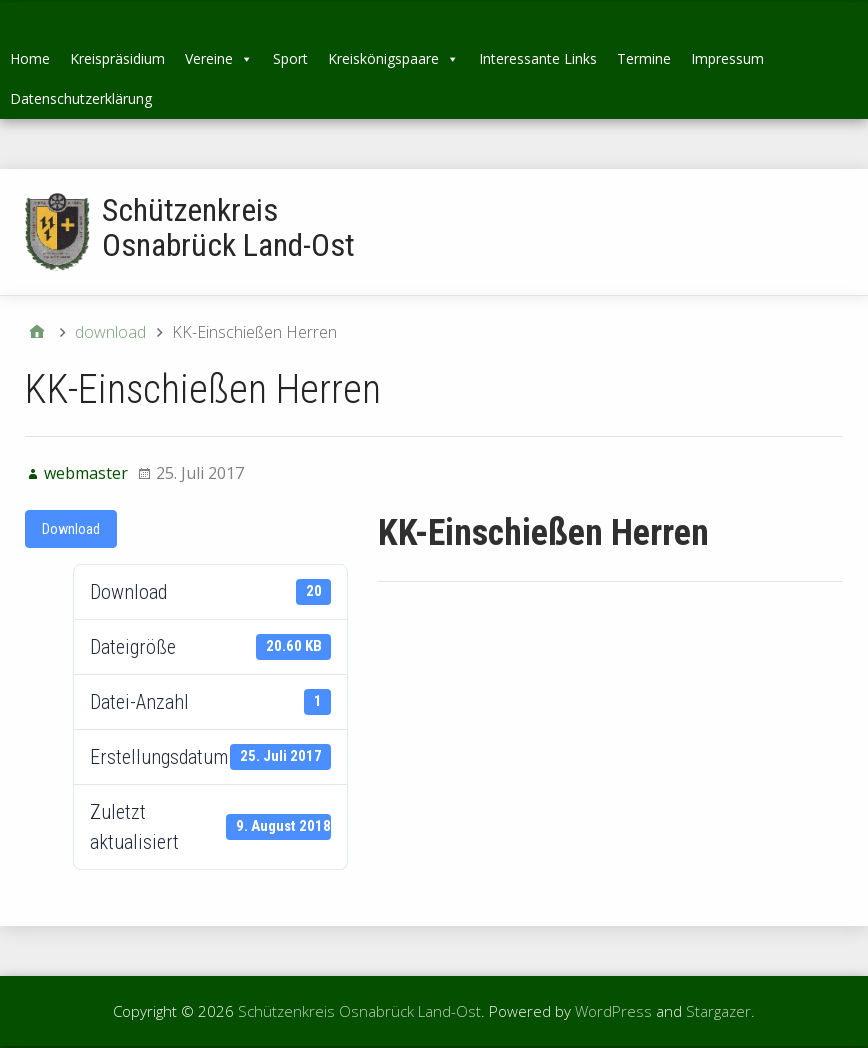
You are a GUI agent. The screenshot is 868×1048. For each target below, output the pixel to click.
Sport (290, 58)
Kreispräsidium (117, 58)
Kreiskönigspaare (393, 58)
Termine (644, 58)
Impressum (727, 58)
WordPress (613, 1011)
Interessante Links (538, 58)
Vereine (219, 58)
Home (30, 58)
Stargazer (718, 1011)
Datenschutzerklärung (81, 98)
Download (71, 529)
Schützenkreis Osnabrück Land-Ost (228, 227)
